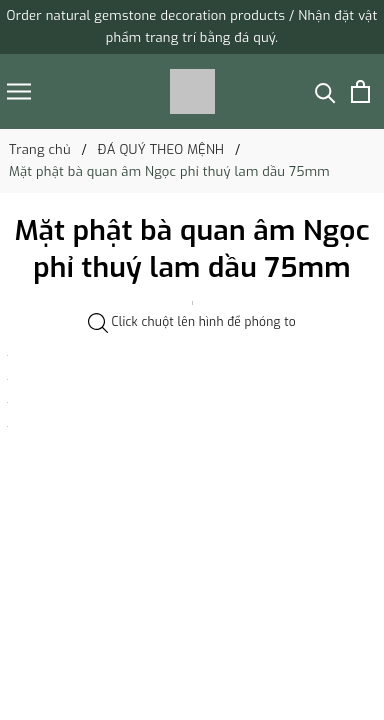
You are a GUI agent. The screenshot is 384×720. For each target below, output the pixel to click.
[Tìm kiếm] (325, 91)
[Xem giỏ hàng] (360, 91)
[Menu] (19, 91)
